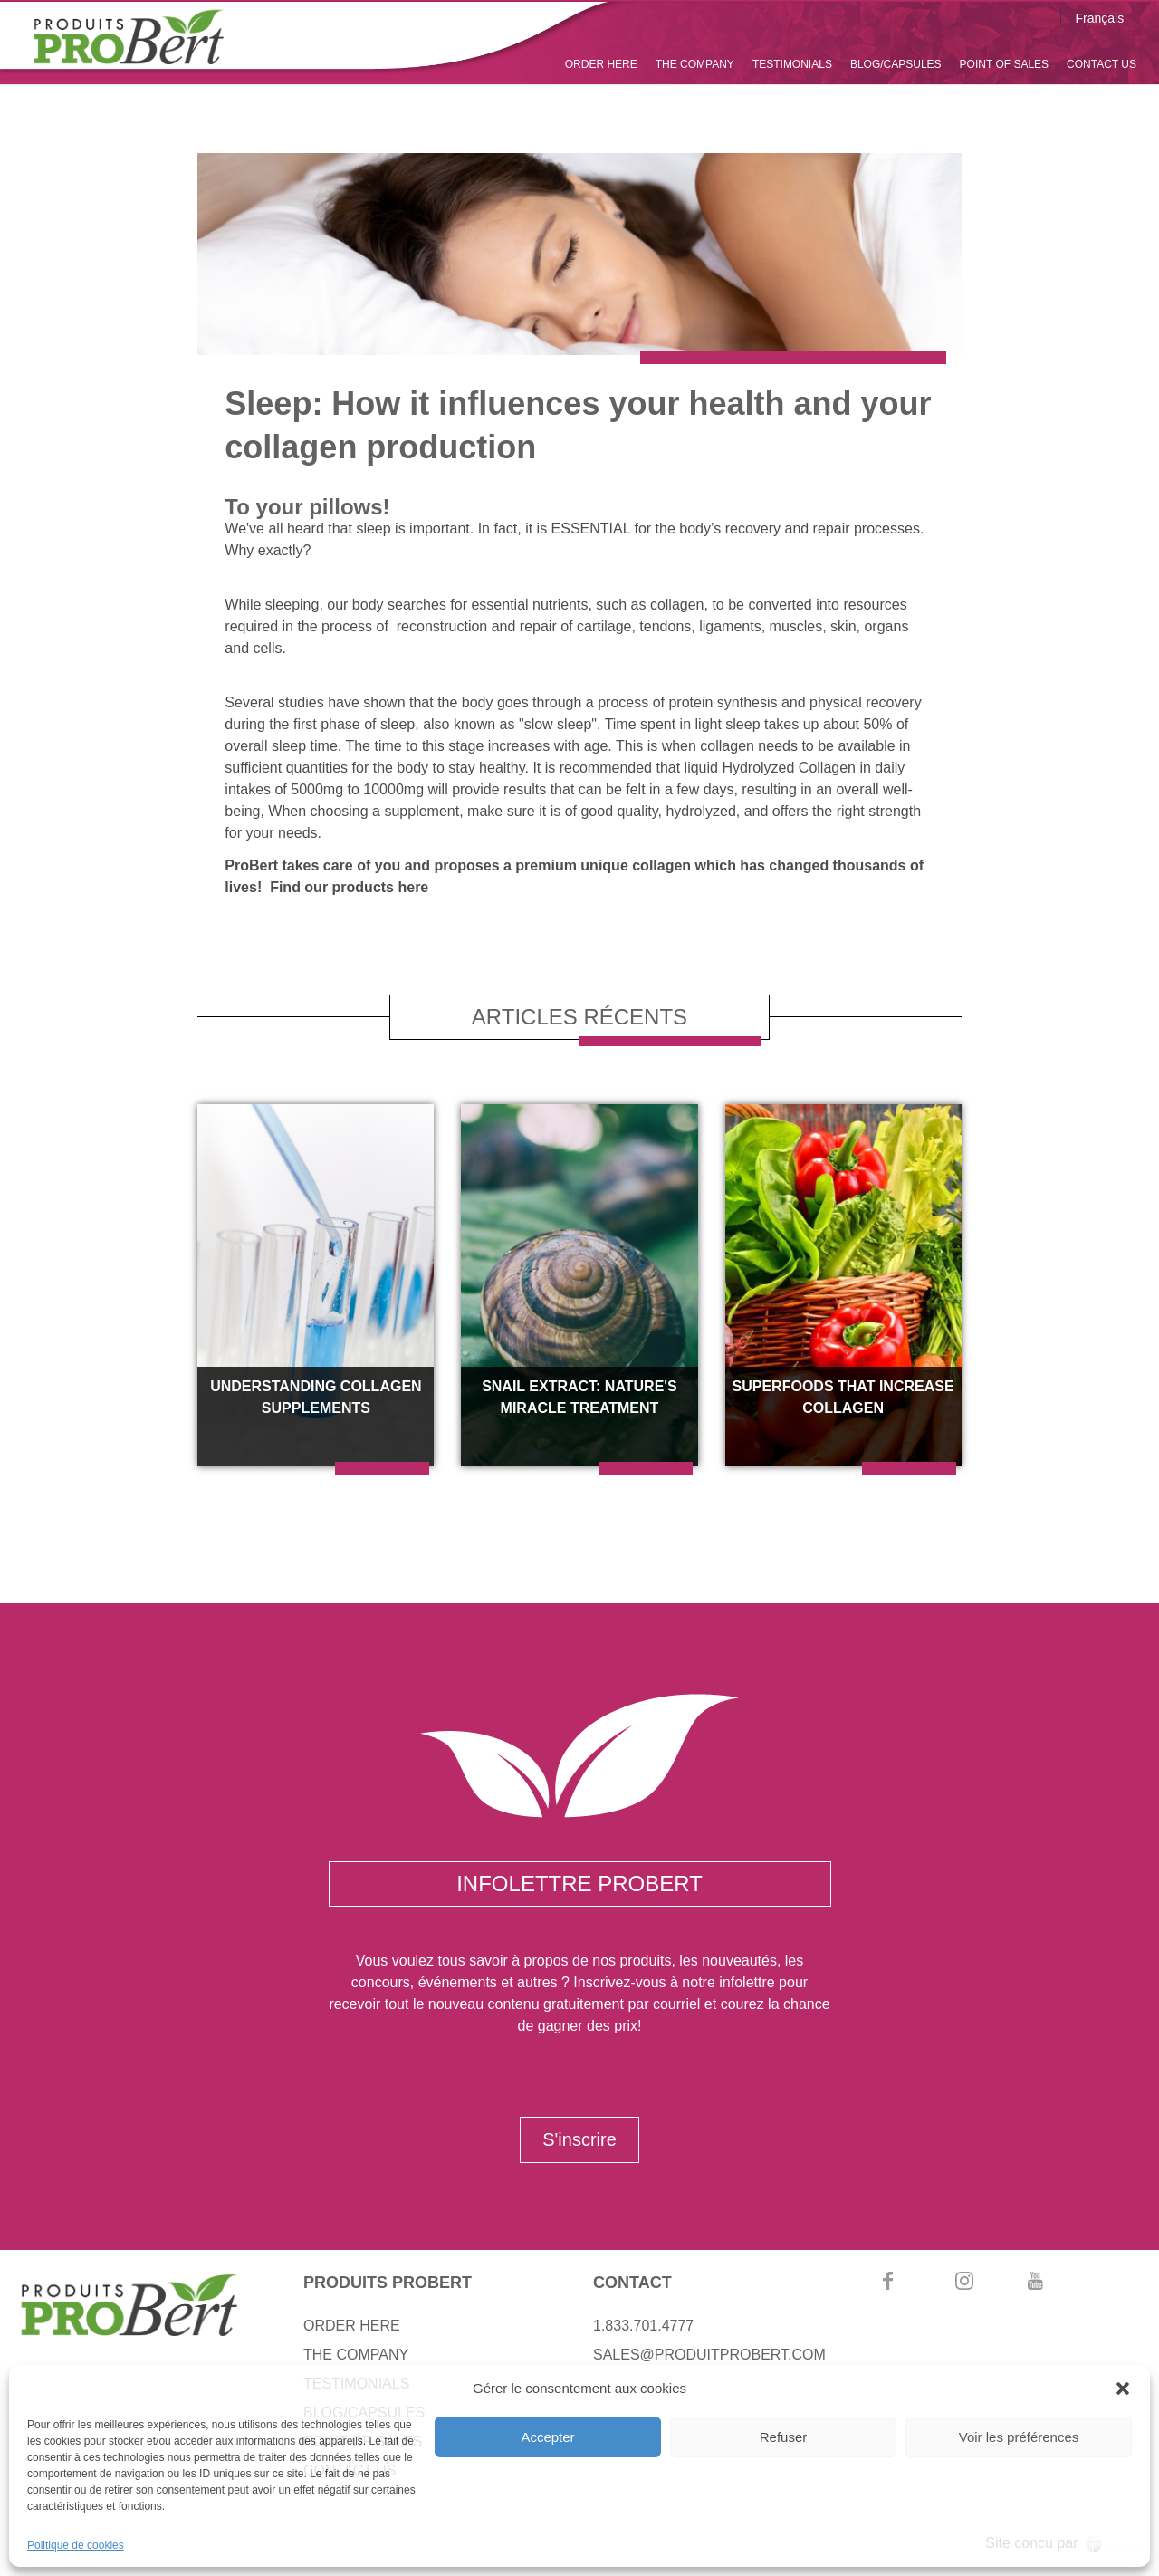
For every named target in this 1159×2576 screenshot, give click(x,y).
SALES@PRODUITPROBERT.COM (709, 2354)
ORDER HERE (601, 64)
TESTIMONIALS (792, 64)
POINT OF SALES (1004, 64)
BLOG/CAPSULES (896, 64)
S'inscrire (579, 2139)
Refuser (784, 2437)
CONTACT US (1101, 64)
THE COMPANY (695, 64)
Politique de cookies (75, 2545)
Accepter (547, 2437)
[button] (1123, 2388)
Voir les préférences (1019, 2437)
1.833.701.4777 (643, 2325)
